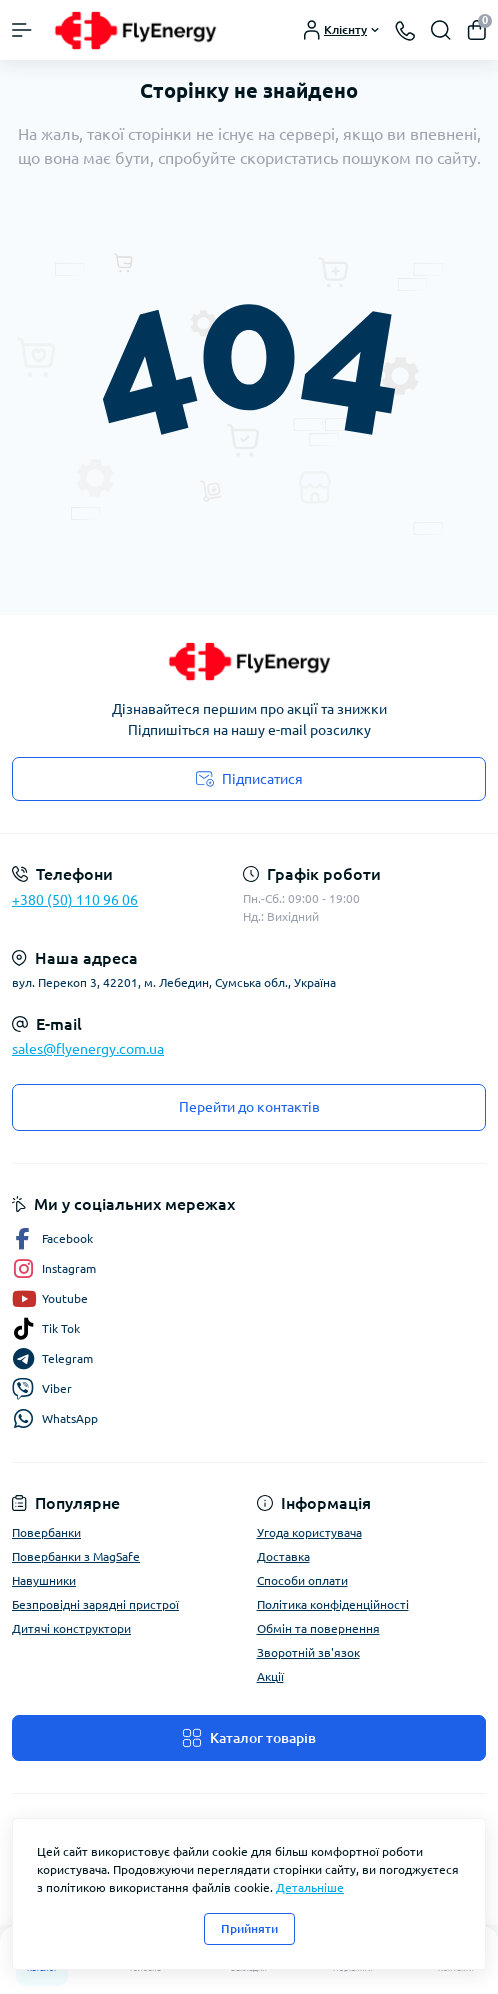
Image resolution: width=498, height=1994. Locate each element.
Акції (270, 1676)
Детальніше (310, 1887)
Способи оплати (302, 1580)
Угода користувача (309, 1532)
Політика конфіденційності (333, 1604)
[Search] (441, 30)
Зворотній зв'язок (308, 1652)
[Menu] (22, 30)
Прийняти (249, 1928)
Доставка (283, 1556)
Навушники (44, 1580)
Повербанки (46, 1532)
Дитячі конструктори (71, 1628)
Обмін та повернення (318, 1628)
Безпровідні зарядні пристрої (95, 1604)
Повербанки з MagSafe (76, 1556)
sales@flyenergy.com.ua (88, 1049)
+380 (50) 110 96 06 (75, 900)
